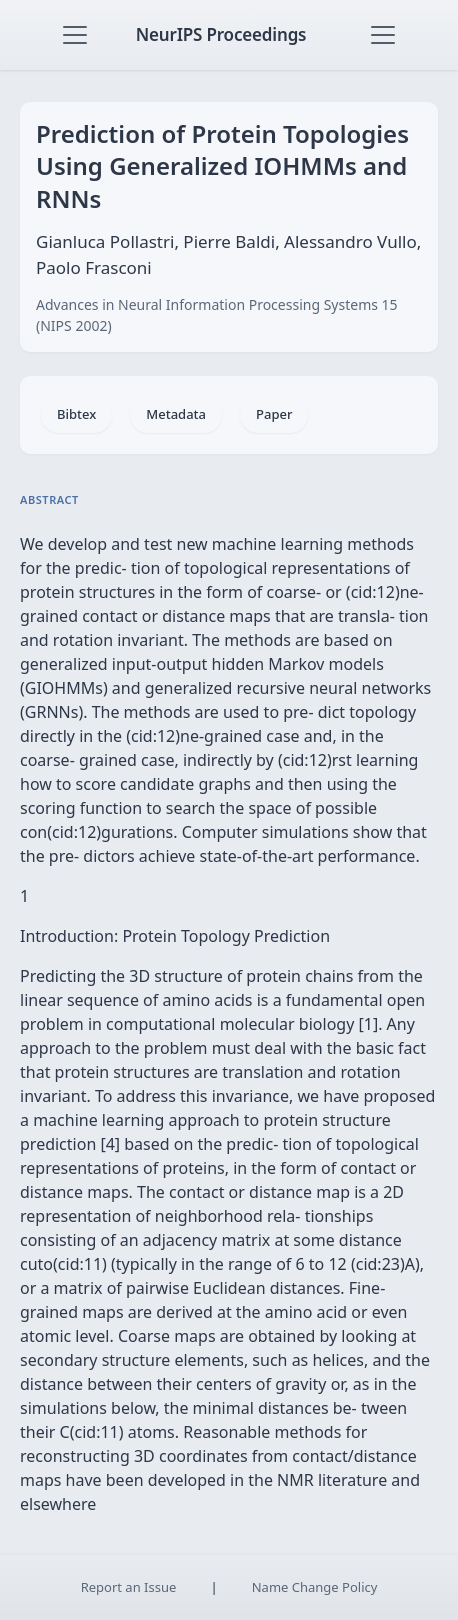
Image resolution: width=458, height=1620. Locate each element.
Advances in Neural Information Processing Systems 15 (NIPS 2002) (217, 315)
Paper (274, 414)
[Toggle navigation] (75, 35)
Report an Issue (129, 1587)
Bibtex (76, 414)
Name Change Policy (315, 1587)
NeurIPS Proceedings (221, 34)
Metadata (176, 414)
